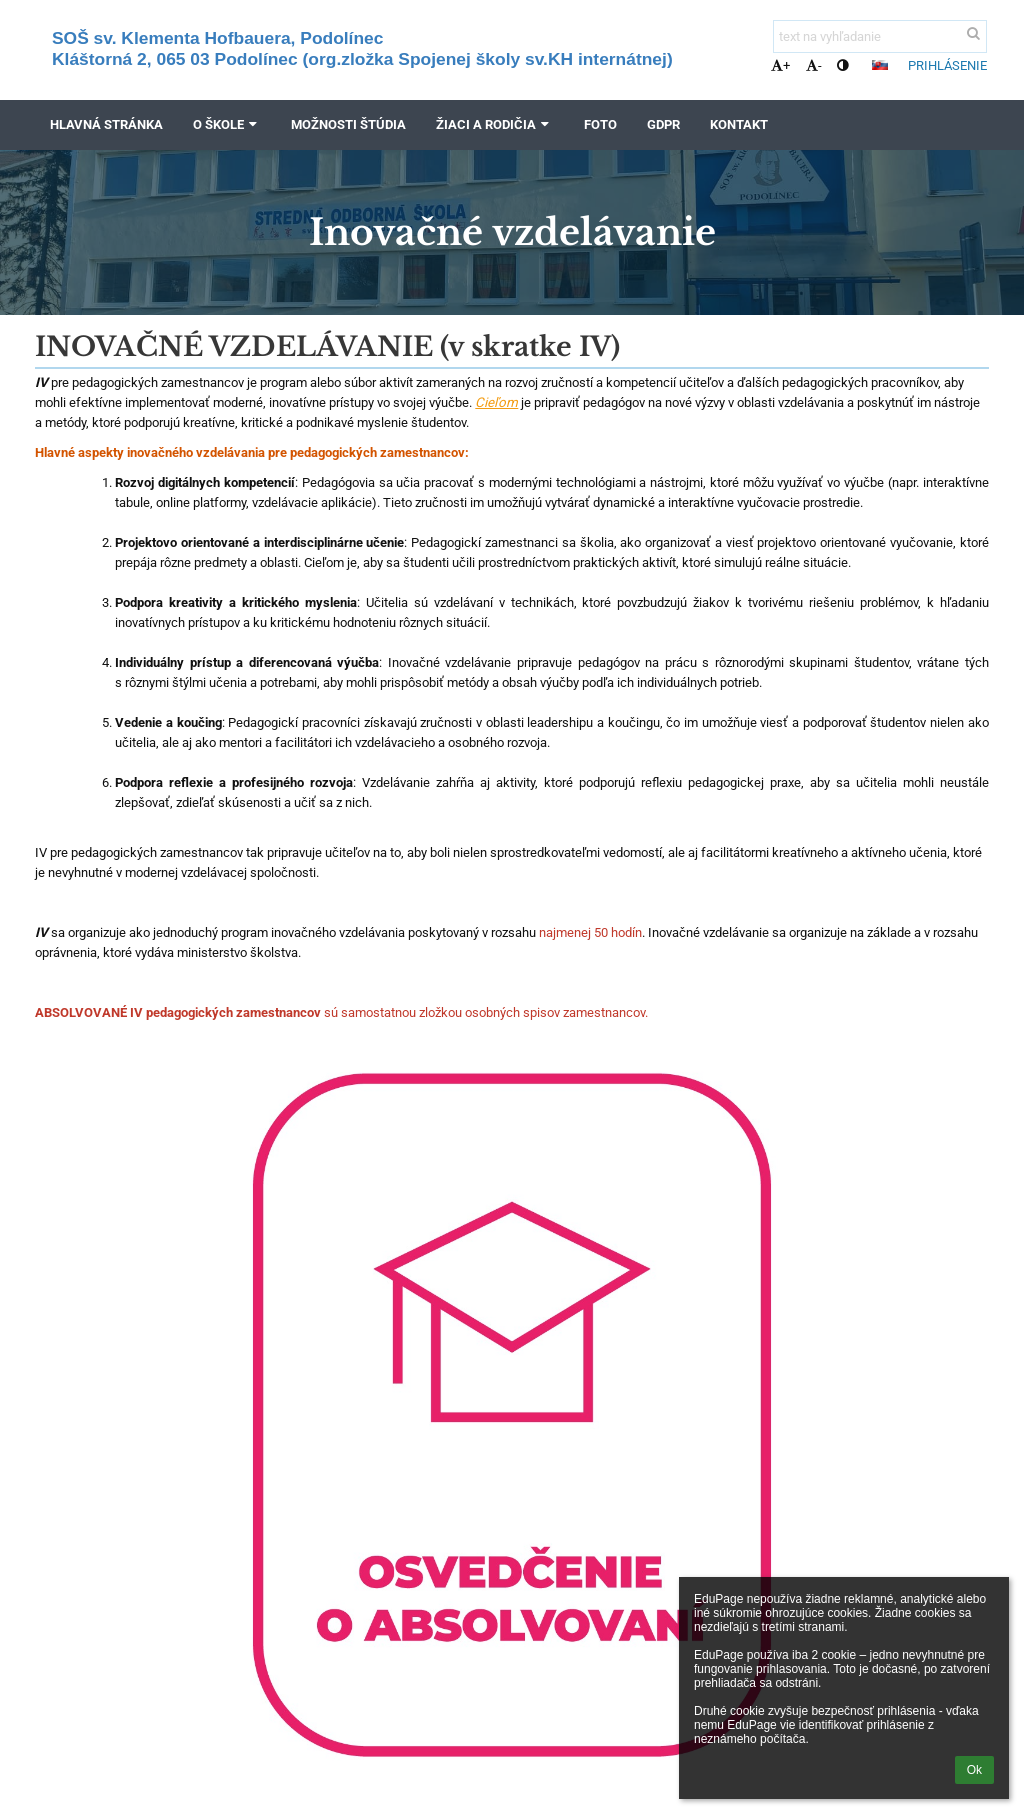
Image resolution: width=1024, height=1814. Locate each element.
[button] (880, 65)
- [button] (814, 65)
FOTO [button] (600, 124)
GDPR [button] (663, 124)
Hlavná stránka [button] (106, 124)
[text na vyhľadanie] (880, 36)
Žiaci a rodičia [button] (494, 124)
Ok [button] (974, 1770)
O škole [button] (227, 124)
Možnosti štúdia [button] (348, 124)
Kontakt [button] (739, 124)
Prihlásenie (947, 65)
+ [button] (780, 65)
